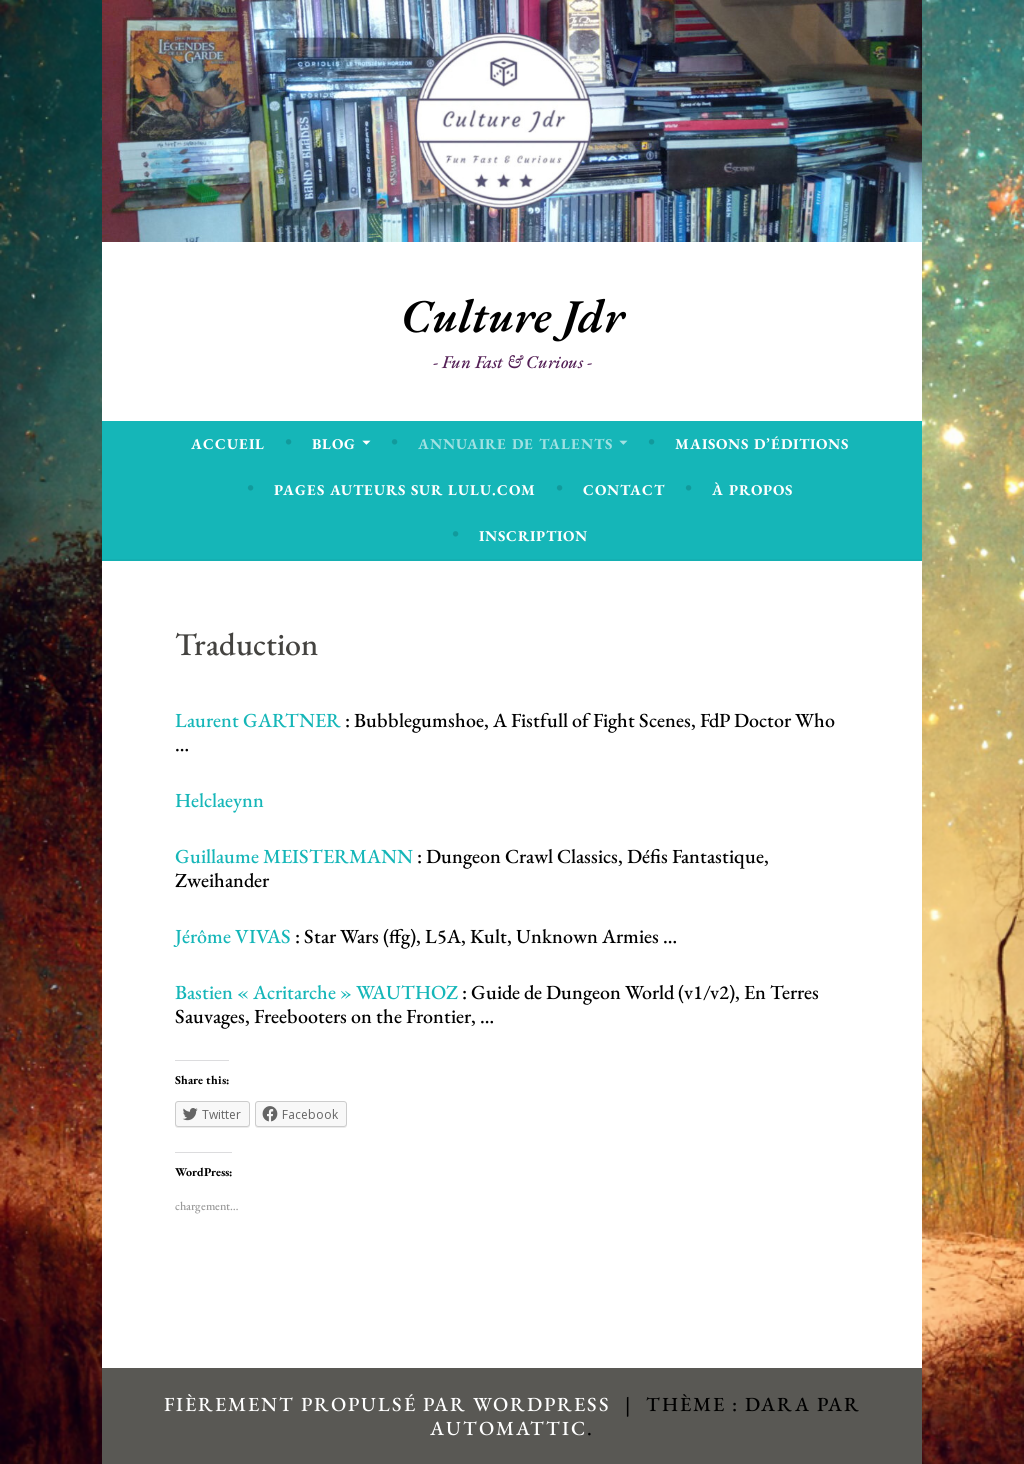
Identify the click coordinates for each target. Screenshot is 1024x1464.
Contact (624, 489)
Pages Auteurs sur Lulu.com (405, 489)
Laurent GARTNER (258, 720)
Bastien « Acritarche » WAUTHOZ (318, 992)
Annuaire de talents (515, 443)
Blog (334, 443)
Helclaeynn (219, 800)
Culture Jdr (512, 315)
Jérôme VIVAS (233, 936)
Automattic (508, 1428)
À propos (752, 489)
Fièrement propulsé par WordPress (387, 1404)
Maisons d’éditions (762, 443)
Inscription (533, 535)
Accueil (228, 443)
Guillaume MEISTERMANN (294, 856)
